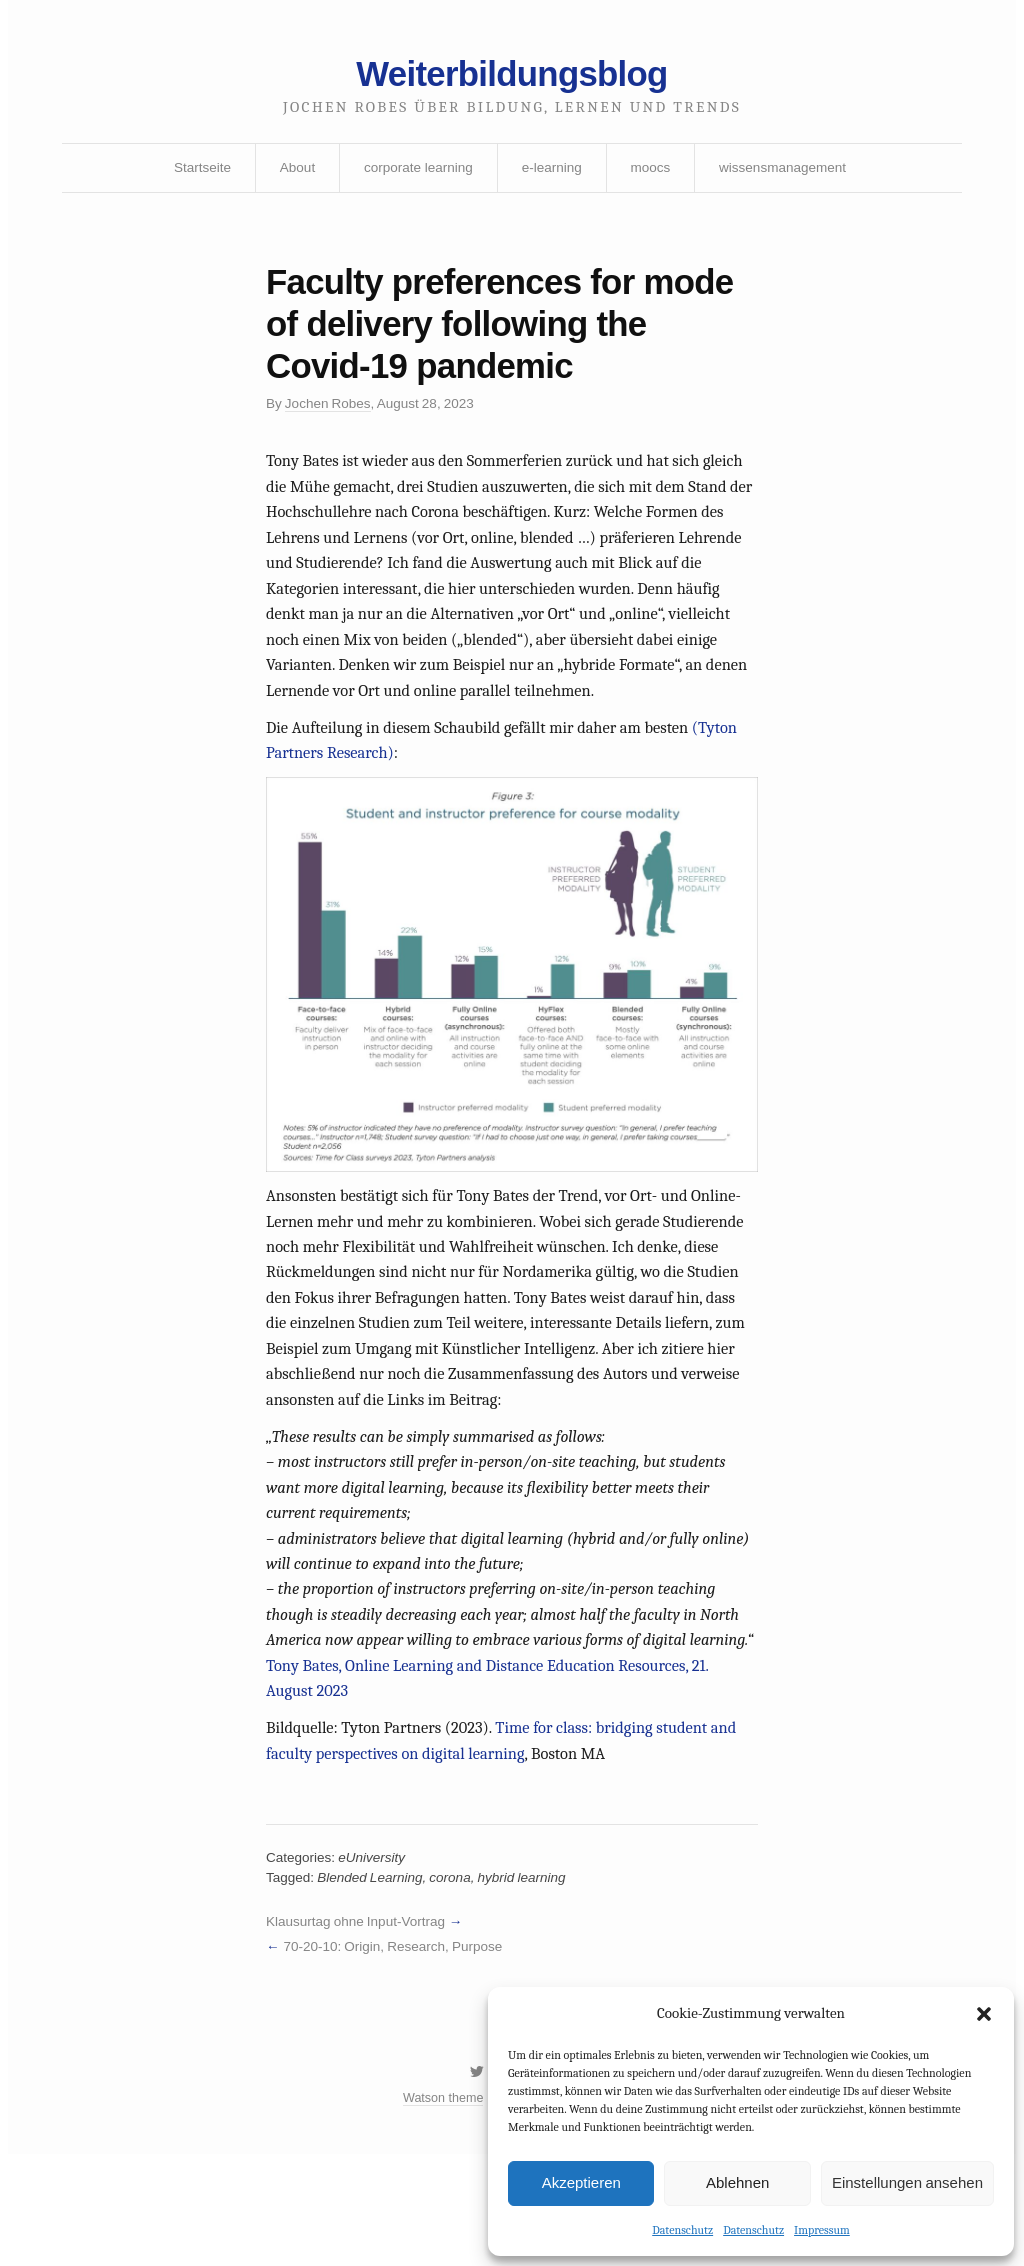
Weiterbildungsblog (512, 77)
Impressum (822, 2229)
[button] (984, 2013)
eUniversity (375, 1960)
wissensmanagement (789, 173)
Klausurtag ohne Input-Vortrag (358, 2025)
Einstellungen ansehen (907, 2181)
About (292, 173)
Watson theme (440, 2208)
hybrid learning (530, 1981)
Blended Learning (373, 1981)
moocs (652, 173)
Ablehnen (737, 2181)
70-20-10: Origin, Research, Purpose (397, 2052)
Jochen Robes (330, 416)
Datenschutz (682, 2229)
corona (456, 1981)
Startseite (195, 173)
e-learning (552, 173)
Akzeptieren (581, 2181)
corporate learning (415, 173)
